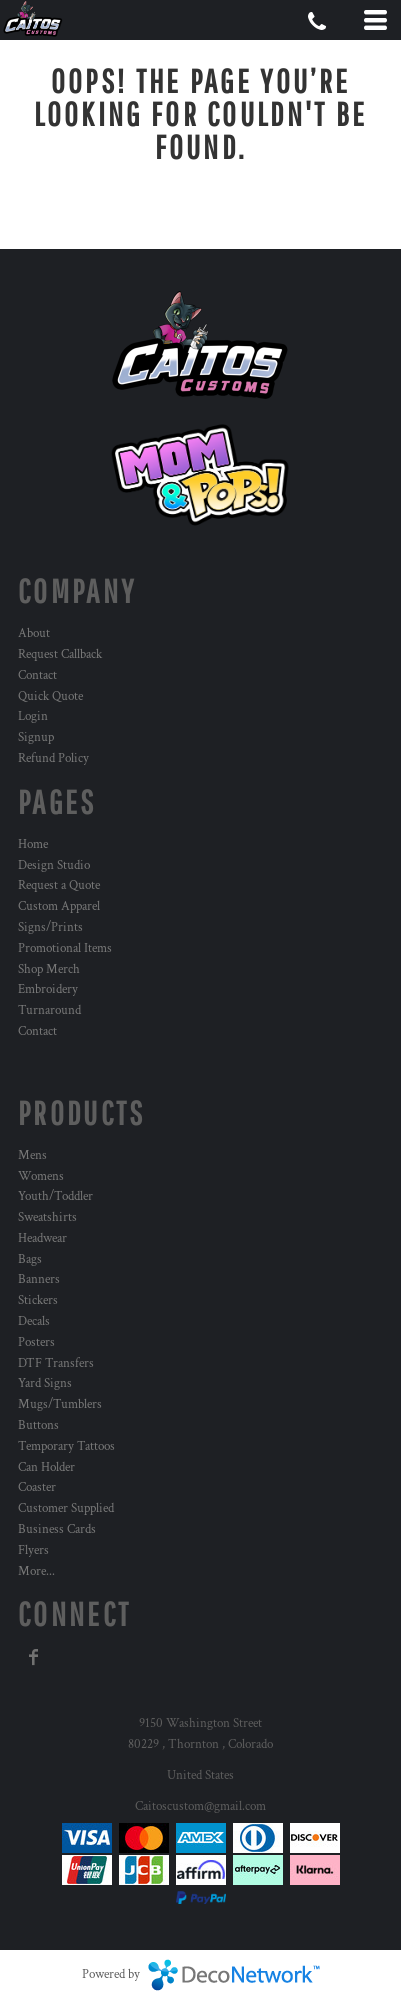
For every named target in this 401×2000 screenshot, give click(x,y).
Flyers (33, 1550)
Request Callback (60, 654)
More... (36, 1571)
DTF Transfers (56, 1363)
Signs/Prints (50, 927)
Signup (36, 737)
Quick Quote (50, 696)
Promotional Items (65, 948)
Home (33, 844)
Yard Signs (45, 1383)
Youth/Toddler (55, 1196)
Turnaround (49, 1010)
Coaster (37, 1487)
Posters (36, 1342)
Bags (30, 1259)
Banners (39, 1279)
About (34, 633)
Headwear (42, 1238)
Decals (34, 1321)
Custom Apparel (59, 906)
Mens (32, 1155)
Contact (37, 675)
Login (33, 716)
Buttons (38, 1425)
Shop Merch (49, 969)
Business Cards (57, 1529)
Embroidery (48, 989)
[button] (201, 475)
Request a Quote (59, 885)
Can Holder (46, 1467)
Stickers (38, 1300)
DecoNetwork (234, 1975)
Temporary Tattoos (66, 1446)
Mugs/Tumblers (60, 1404)
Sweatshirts (47, 1217)
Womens (41, 1176)
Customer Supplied (66, 1508)
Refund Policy (53, 758)
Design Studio (54, 865)
